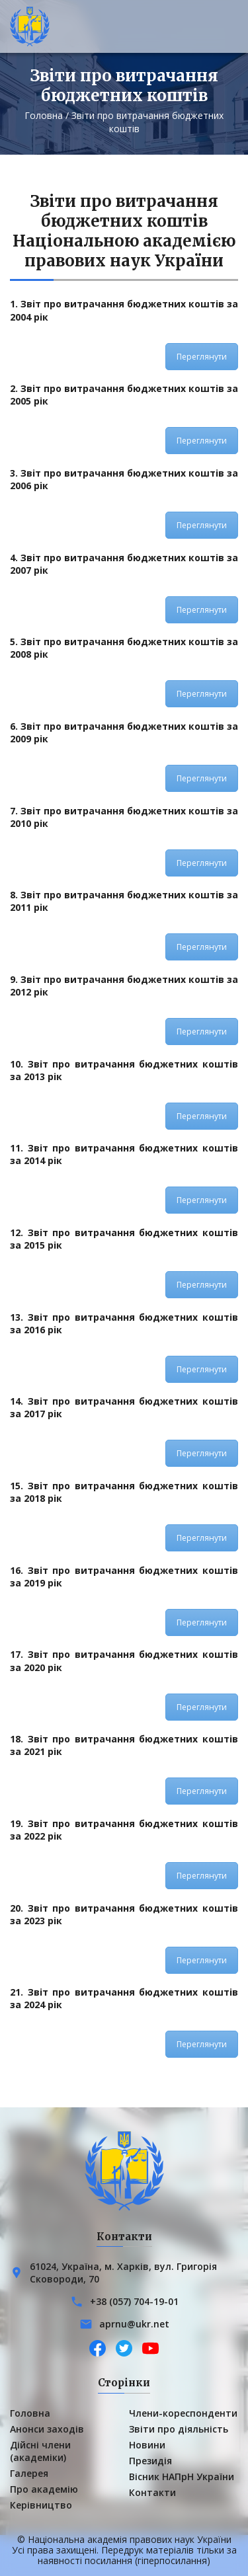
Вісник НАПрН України (181, 2476)
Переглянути (202, 356)
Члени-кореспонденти (183, 2413)
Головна (43, 115)
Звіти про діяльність (178, 2429)
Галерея (29, 2473)
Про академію (44, 2489)
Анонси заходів (47, 2429)
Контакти (152, 2492)
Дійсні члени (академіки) (40, 2451)
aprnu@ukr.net (134, 2324)
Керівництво (41, 2505)
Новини (147, 2445)
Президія (150, 2460)
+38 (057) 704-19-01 (134, 2301)
